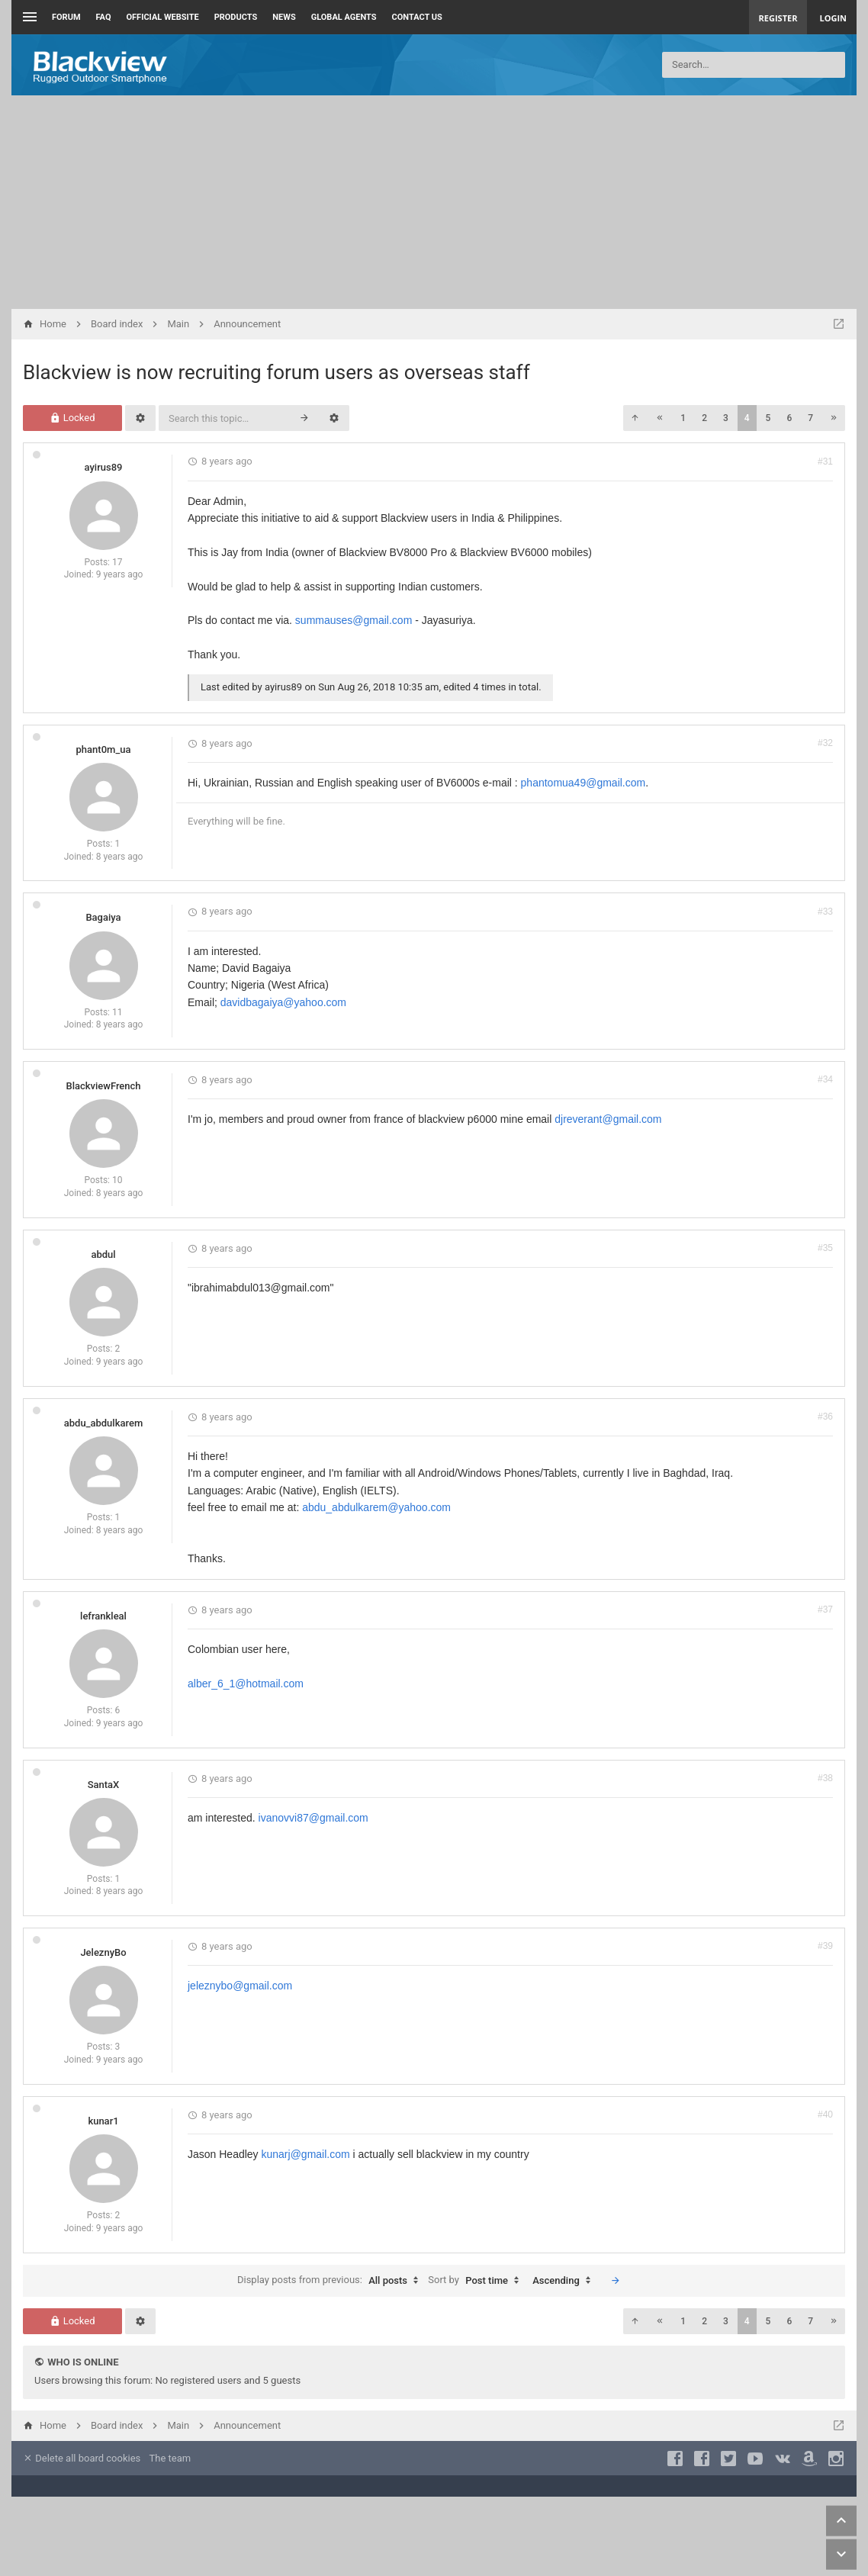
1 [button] (683, 418)
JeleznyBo (103, 1952)
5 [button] (768, 418)
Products (236, 17)
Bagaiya (103, 917)
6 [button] (789, 418)
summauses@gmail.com (353, 620)
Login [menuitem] (833, 18)
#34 (825, 1079)
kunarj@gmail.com (306, 2154)
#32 (825, 743)
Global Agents (344, 17)
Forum (66, 17)
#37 (825, 1609)
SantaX (104, 1784)
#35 (825, 1248)
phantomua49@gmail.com (583, 783)
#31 (825, 461)
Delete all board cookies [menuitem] (81, 2458)
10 (117, 1180)
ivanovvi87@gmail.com (313, 1818)
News (283, 17)
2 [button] (704, 418)
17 (117, 562)
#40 (825, 2114)
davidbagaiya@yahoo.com (283, 1002)
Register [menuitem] (778, 18)
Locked (72, 417)
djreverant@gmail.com (608, 1119)
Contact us (417, 17)
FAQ (103, 17)
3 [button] (725, 418)
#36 (825, 1416)
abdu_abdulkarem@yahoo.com (376, 1507)
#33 (825, 911)
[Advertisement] (434, 202)
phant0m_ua (103, 749)
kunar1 (103, 2121)
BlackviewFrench (103, 1086)
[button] (634, 418)
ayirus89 (104, 467)
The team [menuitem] (170, 2458)
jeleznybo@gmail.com (240, 1985)
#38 (825, 1778)
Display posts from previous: (331, 2281)
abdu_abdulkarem (103, 1423)
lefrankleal (103, 1616)
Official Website (163, 17)
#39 (825, 1946)
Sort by (477, 2281)
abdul (103, 1254)
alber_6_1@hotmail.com (246, 1683)
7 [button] (810, 418)
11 (117, 1012)
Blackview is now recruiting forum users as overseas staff (276, 372)
